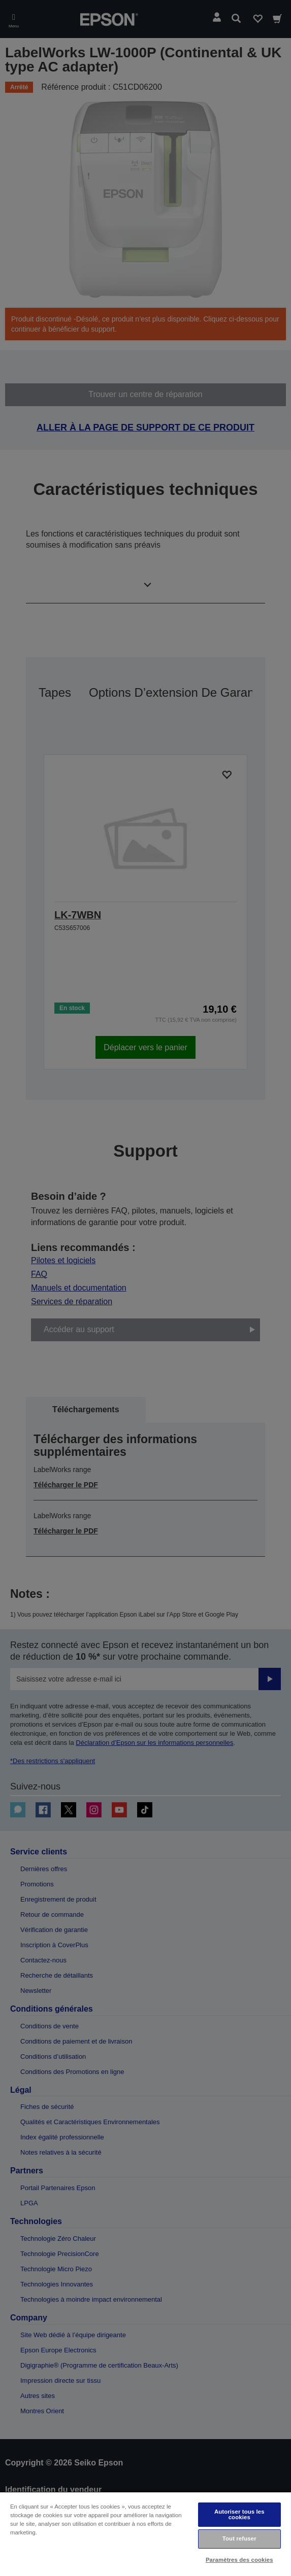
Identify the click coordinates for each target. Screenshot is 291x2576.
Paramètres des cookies (239, 2560)
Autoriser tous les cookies (239, 2514)
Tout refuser (239, 2538)
